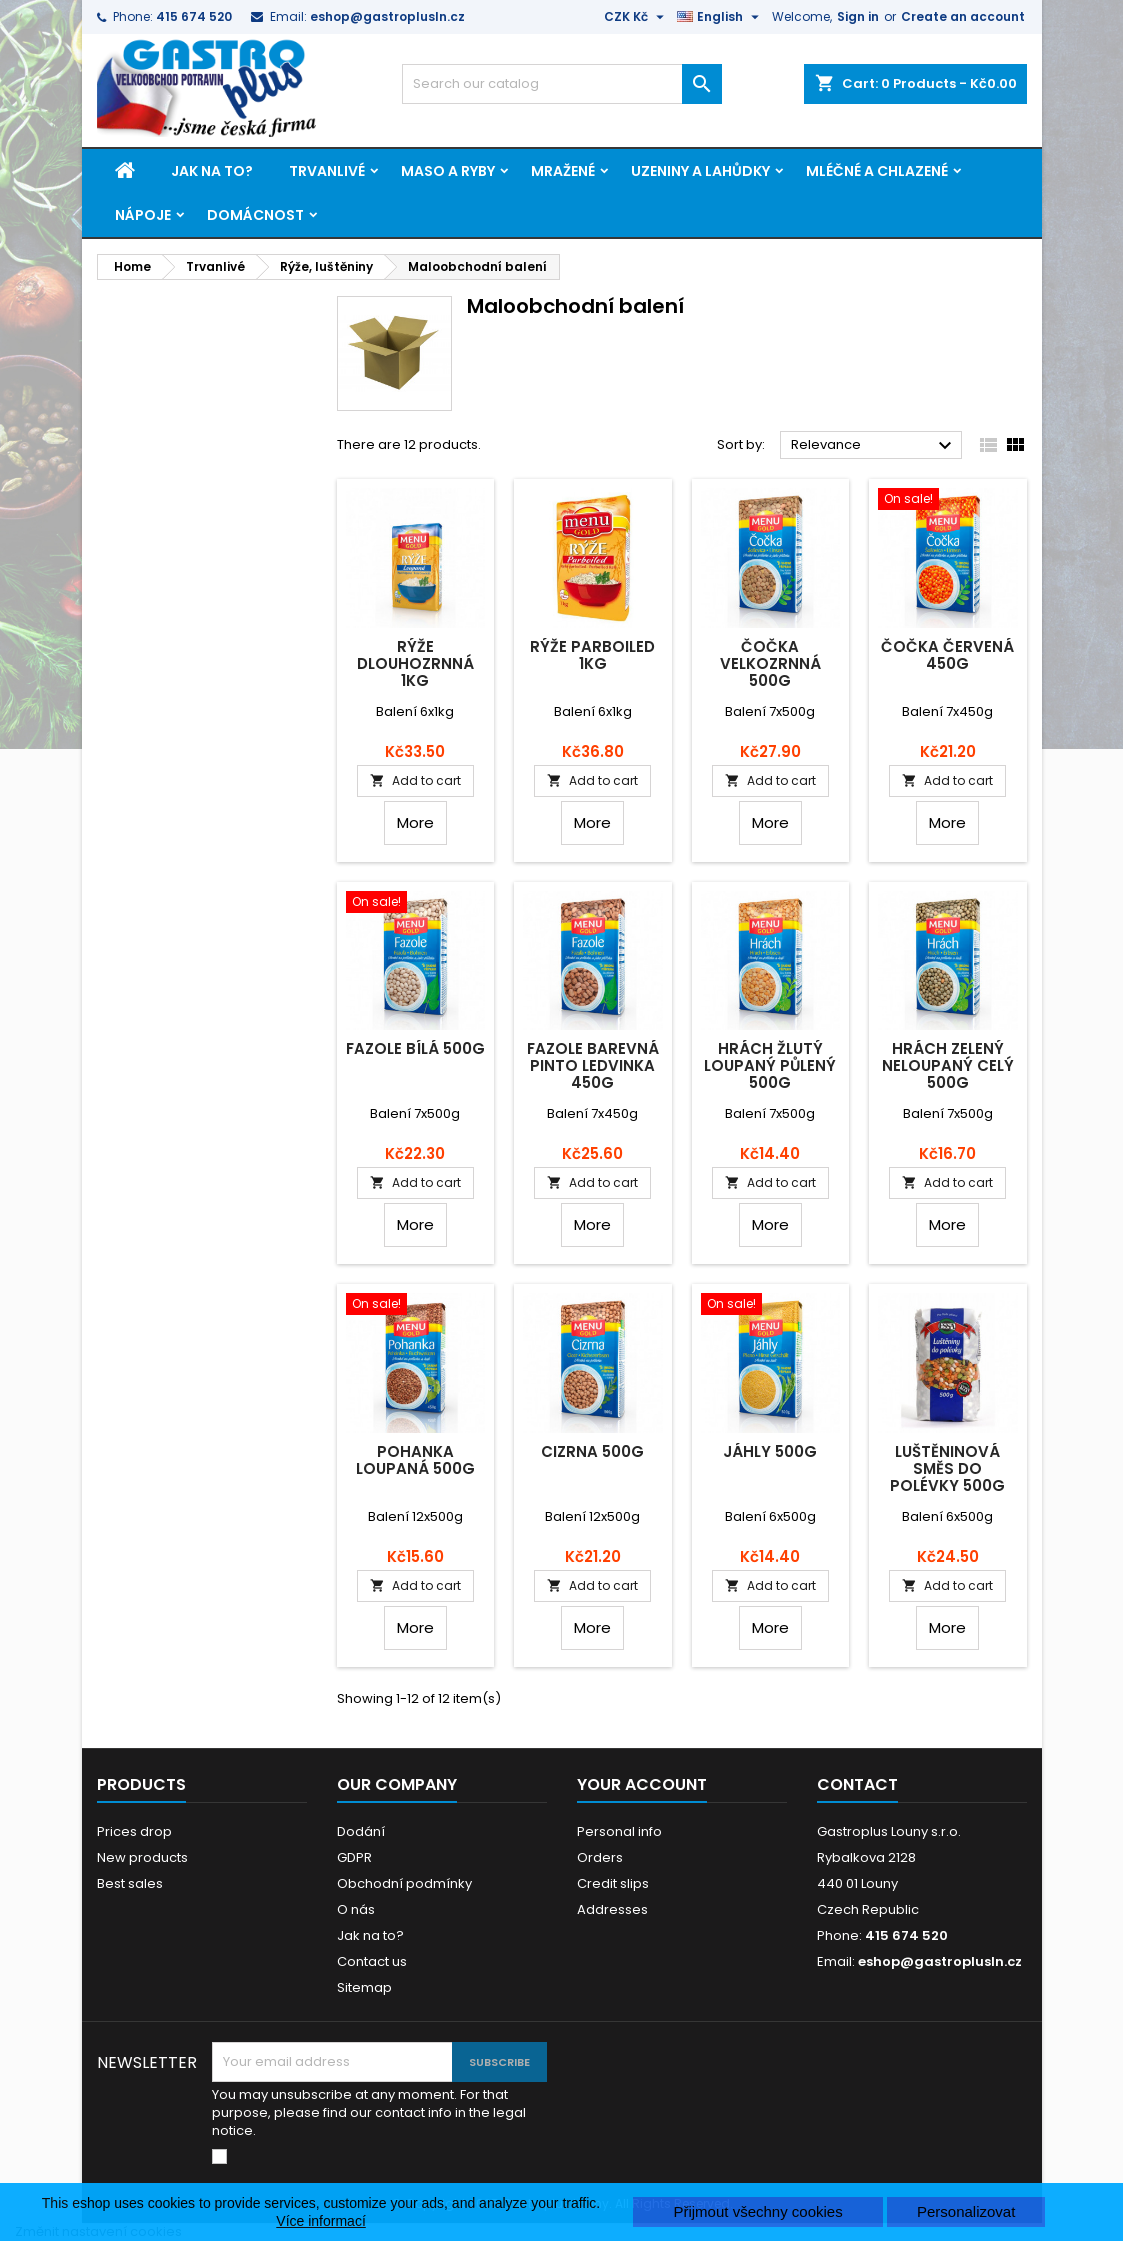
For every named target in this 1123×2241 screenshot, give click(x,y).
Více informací (320, 2221)
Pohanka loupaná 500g (415, 1460)
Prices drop (134, 1831)
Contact (857, 1784)
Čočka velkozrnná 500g (770, 663)
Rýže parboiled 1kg (592, 655)
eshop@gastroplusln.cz (387, 16)
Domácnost (255, 215)
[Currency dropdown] (636, 17)
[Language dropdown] (720, 17)
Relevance (874, 446)
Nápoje (143, 215)
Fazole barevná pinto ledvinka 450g (593, 1065)
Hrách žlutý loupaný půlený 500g (770, 1065)
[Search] (562, 84)
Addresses (612, 1909)
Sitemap (364, 1987)
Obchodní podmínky (404, 1883)
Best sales (130, 1883)
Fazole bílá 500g (415, 1048)
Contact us (372, 1961)
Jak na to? (212, 171)
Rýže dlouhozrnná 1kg (415, 663)
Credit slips (613, 1883)
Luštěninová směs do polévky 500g (947, 1468)
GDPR (354, 1857)
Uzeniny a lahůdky (700, 171)
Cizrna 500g (592, 1451)
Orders (600, 1857)
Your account (642, 1784)
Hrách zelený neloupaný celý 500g (948, 1065)
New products (142, 1857)
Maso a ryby (448, 171)
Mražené (563, 171)
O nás (356, 1909)
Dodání (361, 1831)
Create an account (963, 16)
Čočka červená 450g (947, 655)
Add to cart (415, 780)
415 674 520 (194, 16)
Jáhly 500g (770, 1451)
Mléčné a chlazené (877, 171)
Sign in (858, 16)
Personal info (619, 1831)
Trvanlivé (327, 171)
